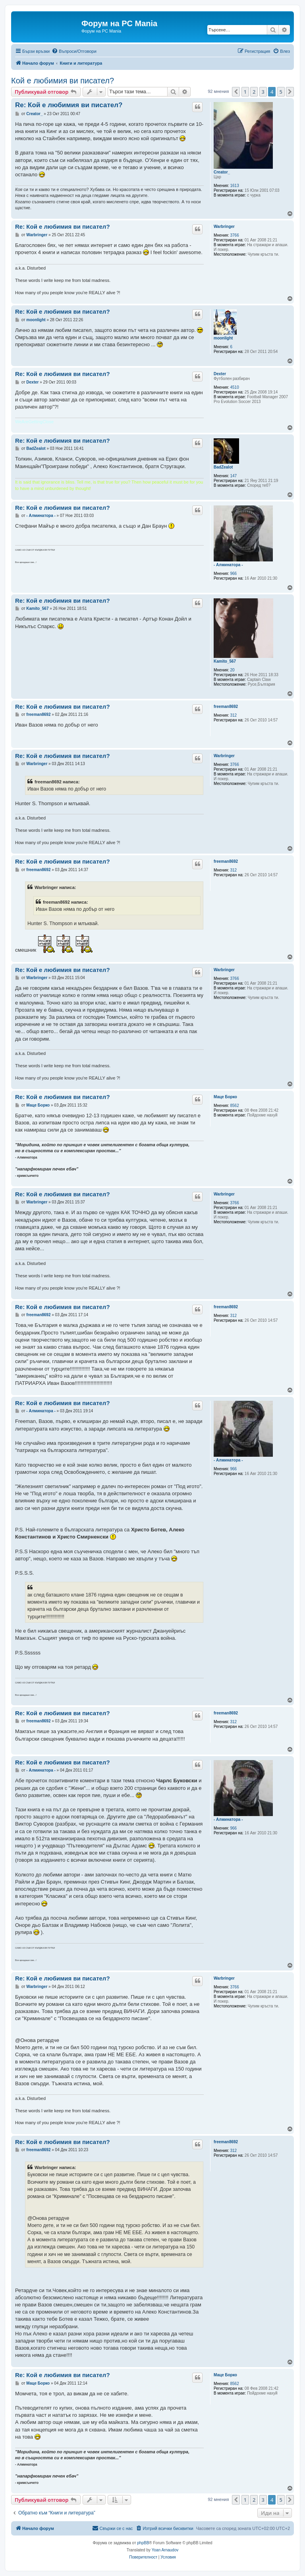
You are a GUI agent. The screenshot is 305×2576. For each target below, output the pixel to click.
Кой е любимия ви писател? (62, 80)
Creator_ (222, 172)
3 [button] (263, 91)
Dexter (220, 374)
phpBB (143, 2543)
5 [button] (281, 91)
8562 (234, 1105)
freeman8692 (226, 706)
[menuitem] (74, 51)
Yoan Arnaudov (165, 2550)
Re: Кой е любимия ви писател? (68, 105)
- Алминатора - (228, 565)
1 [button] (245, 91)
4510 (234, 387)
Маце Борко (225, 1097)
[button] (236, 91)
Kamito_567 (225, 661)
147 (233, 476)
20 (232, 670)
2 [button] (254, 91)
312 (233, 715)
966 (233, 573)
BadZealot (223, 467)
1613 (234, 185)
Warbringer (224, 226)
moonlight (223, 338)
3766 (234, 235)
